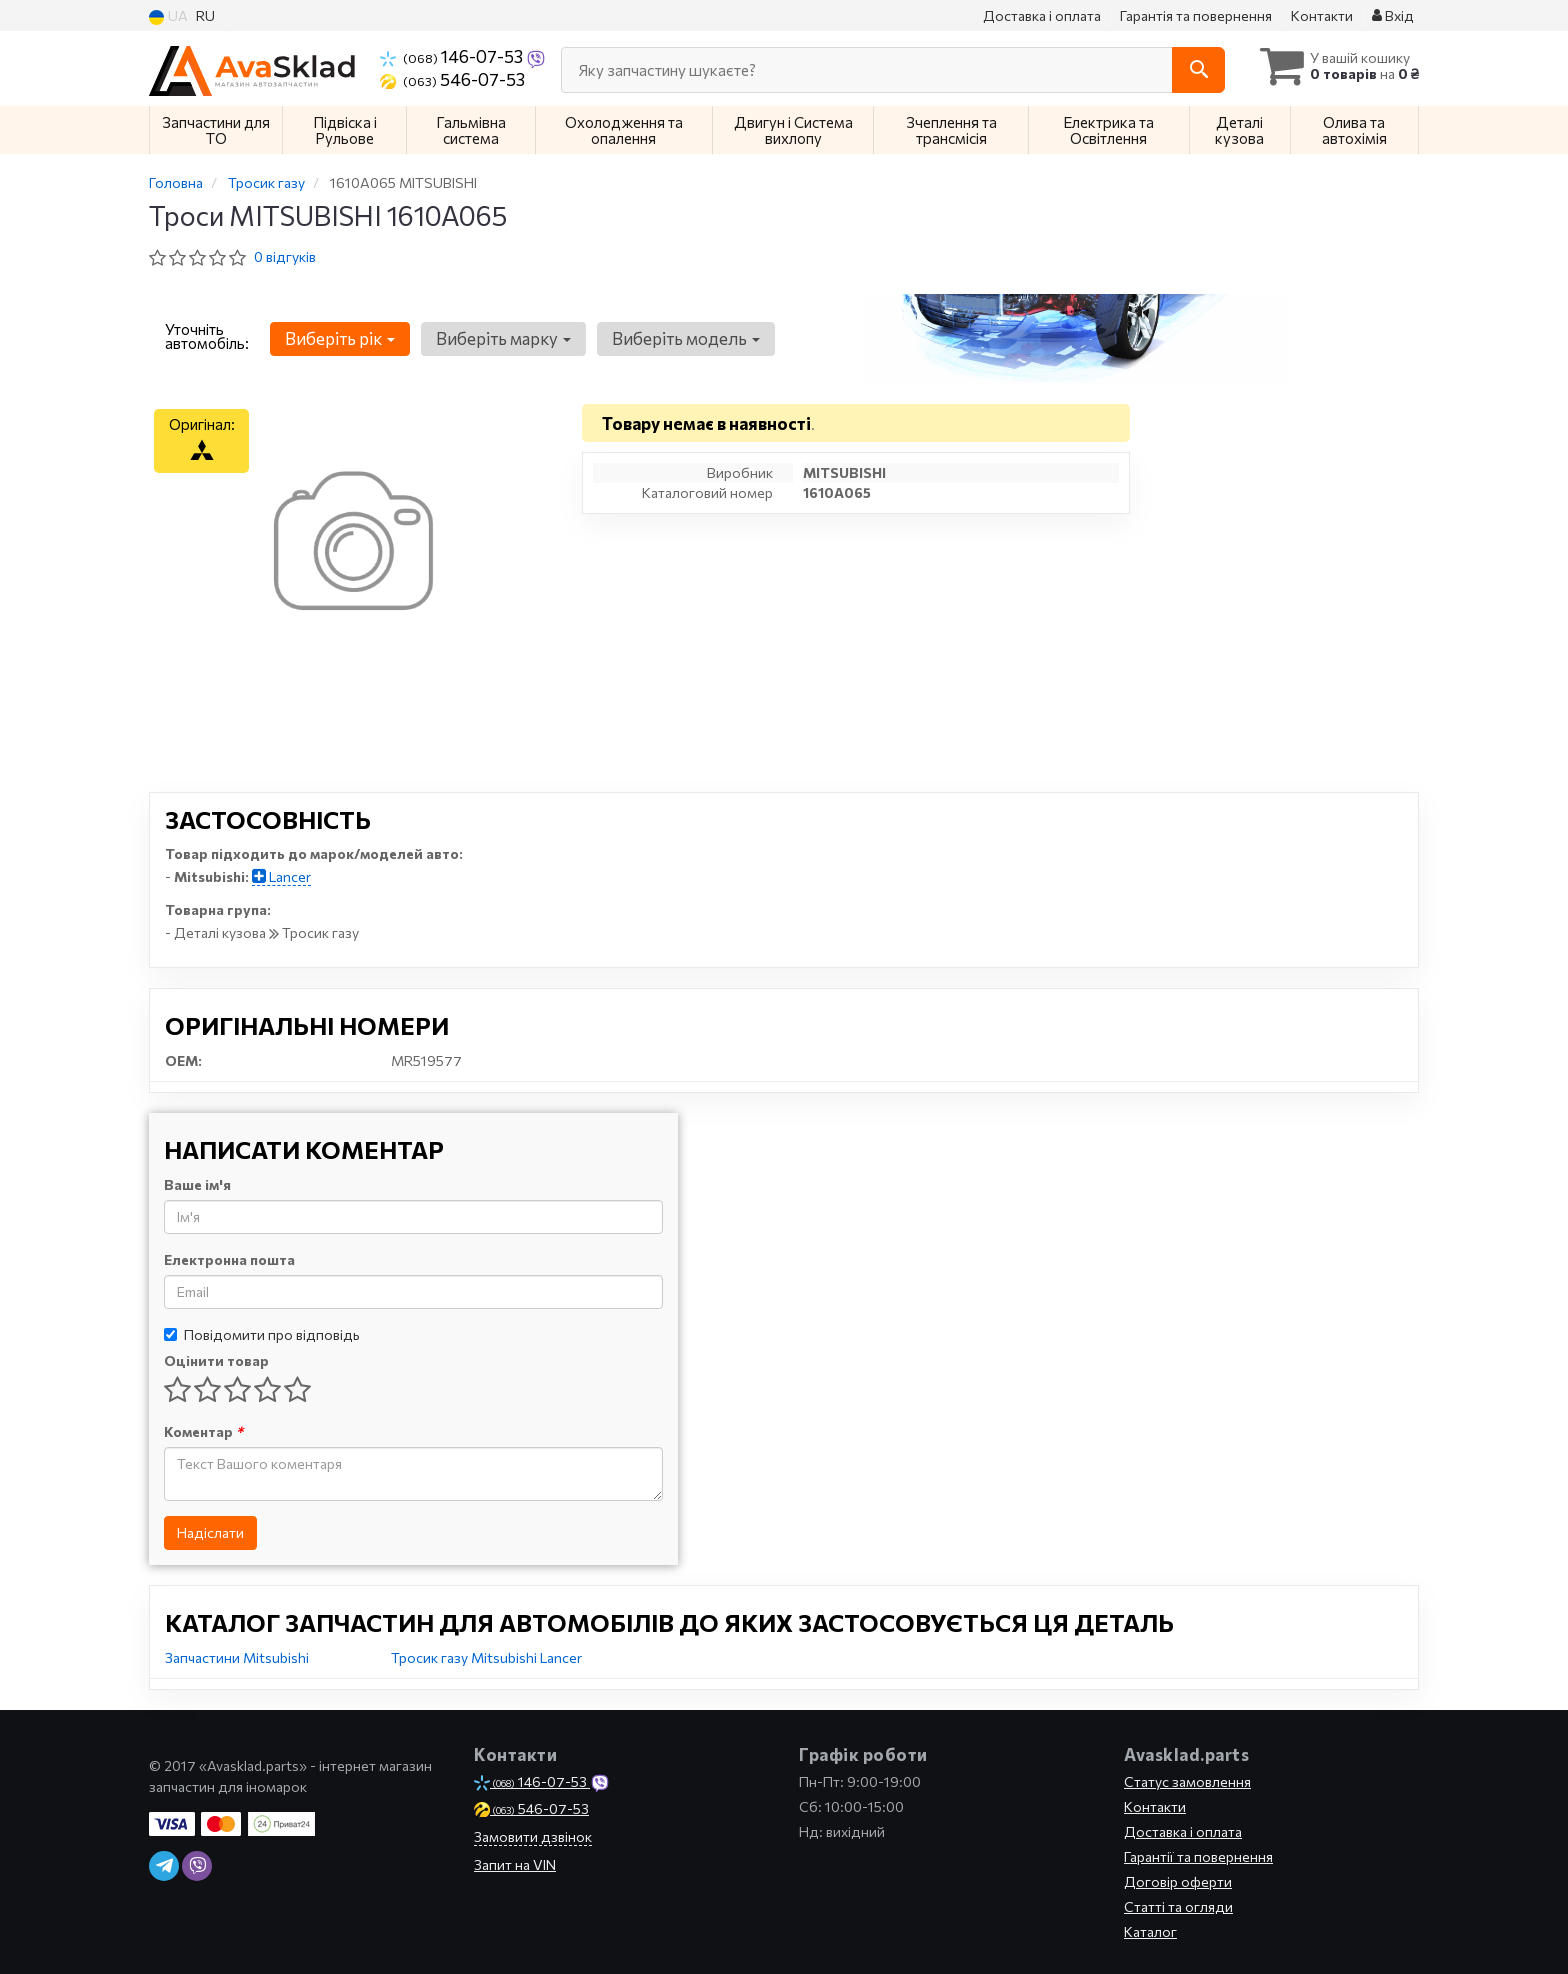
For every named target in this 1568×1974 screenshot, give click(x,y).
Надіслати (210, 1532)
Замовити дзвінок (533, 1836)
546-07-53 (452, 79)
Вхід (1393, 15)
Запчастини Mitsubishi (237, 1657)
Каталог (1150, 1931)
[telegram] (164, 1866)
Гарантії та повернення (1198, 1856)
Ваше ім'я (197, 1184)
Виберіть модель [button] (678, 338)
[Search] (1182, 70)
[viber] (197, 1866)
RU (205, 15)
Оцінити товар (216, 1360)
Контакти (1322, 15)
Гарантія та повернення (1196, 15)
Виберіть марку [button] (498, 338)
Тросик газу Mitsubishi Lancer (486, 1657)
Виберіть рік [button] (338, 338)
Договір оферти (1178, 1881)
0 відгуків (285, 256)
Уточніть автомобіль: (207, 336)
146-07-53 (453, 56)
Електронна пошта (229, 1259)
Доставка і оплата (1042, 15)
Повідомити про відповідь (262, 1334)
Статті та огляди (1178, 1906)
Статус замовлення (1187, 1781)
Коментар (203, 1431)
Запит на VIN (515, 1864)
